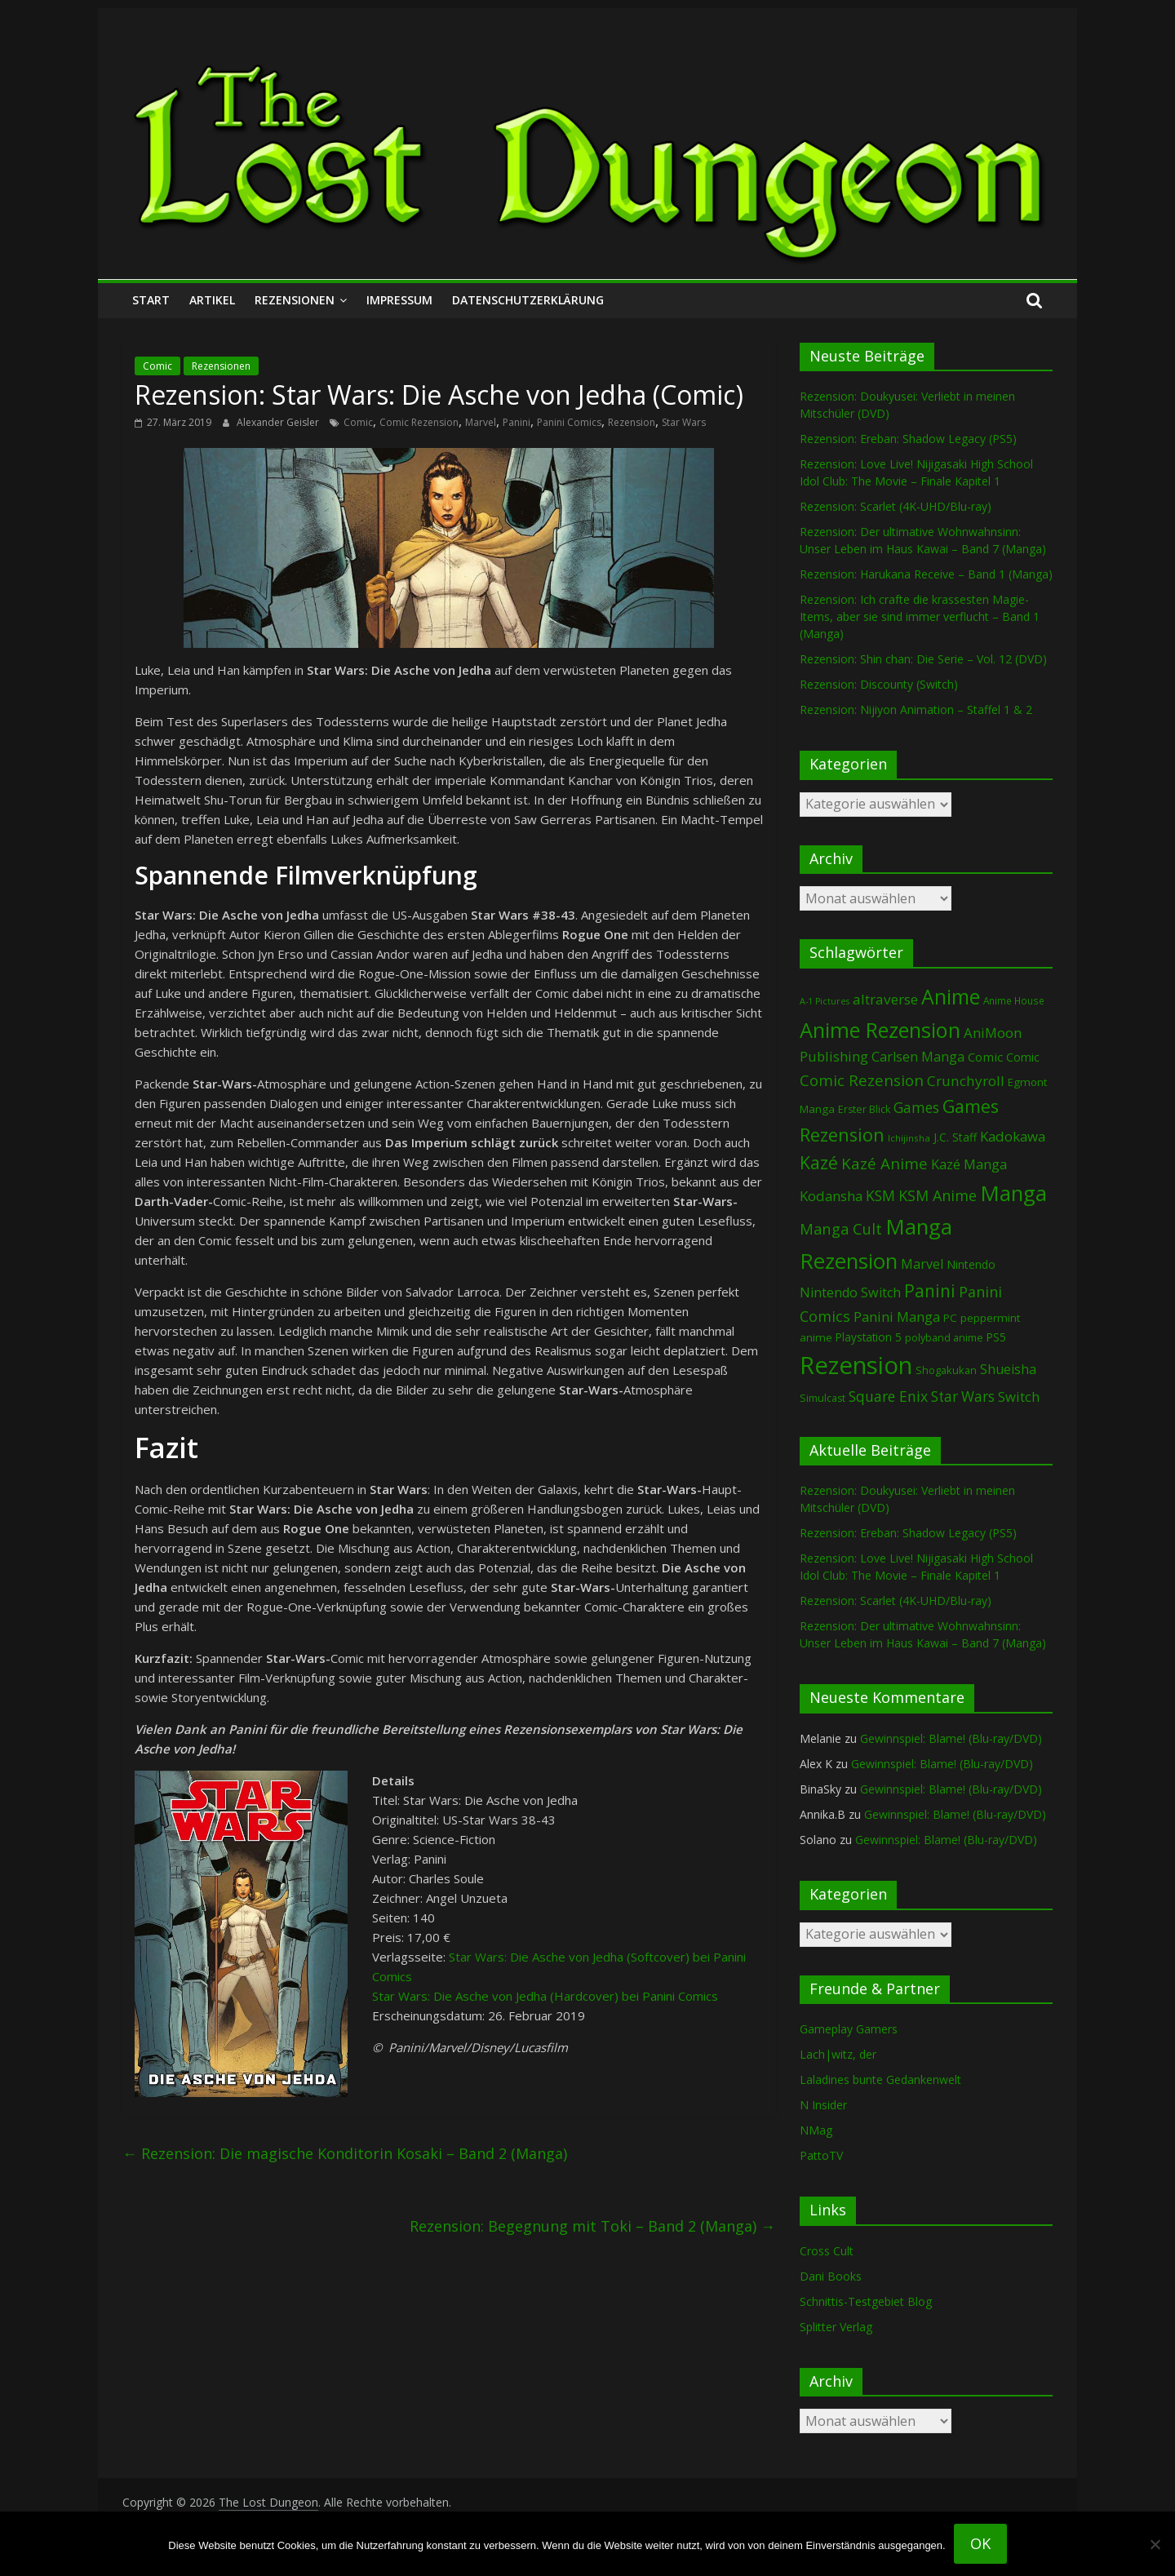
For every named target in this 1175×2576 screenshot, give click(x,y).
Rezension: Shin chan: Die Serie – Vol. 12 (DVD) (923, 659)
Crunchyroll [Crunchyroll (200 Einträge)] (965, 1080)
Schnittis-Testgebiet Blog (866, 2301)
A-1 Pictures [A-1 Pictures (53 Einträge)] (824, 1001)
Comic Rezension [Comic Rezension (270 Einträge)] (862, 1080)
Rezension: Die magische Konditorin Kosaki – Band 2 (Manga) (344, 2153)
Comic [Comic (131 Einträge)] (985, 1057)
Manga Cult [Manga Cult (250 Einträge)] (841, 1228)
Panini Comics (569, 422)
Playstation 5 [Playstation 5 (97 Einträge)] (869, 1337)
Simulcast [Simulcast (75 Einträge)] (822, 1398)
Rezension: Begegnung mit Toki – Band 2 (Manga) (592, 2226)
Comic (157, 366)
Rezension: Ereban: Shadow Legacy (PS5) (908, 438)
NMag (816, 2130)
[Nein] (1154, 2544)
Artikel (212, 300)
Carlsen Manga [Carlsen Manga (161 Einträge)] (917, 1057)
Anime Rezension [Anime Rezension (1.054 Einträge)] (880, 1030)
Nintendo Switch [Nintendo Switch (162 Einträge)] (850, 1292)
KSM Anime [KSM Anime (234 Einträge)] (937, 1195)
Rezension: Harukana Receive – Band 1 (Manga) (926, 574)
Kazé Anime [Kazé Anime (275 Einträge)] (884, 1163)
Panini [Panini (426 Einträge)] (930, 1290)
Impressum (399, 300)
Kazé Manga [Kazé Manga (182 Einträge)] (969, 1164)
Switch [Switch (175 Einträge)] (1019, 1396)
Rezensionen (295, 300)
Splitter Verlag (836, 2326)
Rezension (631, 422)
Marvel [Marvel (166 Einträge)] (922, 1264)
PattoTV (821, 2155)
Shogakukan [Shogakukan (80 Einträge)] (946, 1370)
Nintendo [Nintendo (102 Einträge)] (971, 1264)
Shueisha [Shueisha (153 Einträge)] (1008, 1369)
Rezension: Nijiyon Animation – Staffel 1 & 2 (916, 709)
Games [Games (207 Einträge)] (916, 1107)
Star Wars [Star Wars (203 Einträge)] (963, 1396)
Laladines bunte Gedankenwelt (880, 2079)
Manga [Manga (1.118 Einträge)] (1013, 1193)
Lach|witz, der (838, 2054)
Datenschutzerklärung (528, 300)
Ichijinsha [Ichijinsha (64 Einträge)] (909, 1138)
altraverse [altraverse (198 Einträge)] (885, 999)
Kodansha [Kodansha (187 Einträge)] (831, 1195)
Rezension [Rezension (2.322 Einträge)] (856, 1365)
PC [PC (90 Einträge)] (950, 1317)
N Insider (823, 2105)
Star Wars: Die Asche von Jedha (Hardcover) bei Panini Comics (545, 1996)
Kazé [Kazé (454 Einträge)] (819, 1162)
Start (151, 300)
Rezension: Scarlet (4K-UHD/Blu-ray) (895, 506)
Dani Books (831, 2276)
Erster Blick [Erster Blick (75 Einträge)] (864, 1109)
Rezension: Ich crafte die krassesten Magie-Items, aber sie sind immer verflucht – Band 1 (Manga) (920, 616)
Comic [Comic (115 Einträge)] (1023, 1057)
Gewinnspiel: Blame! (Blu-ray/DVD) (951, 1738)
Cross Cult (827, 2251)
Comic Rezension (419, 422)
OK (980, 2543)
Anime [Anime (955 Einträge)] (950, 996)
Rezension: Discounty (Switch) (879, 684)
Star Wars (684, 422)
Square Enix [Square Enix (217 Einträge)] (888, 1396)
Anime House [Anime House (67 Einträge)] (1013, 1000)
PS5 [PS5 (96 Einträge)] (996, 1337)
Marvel (480, 422)
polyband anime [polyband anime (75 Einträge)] (944, 1338)
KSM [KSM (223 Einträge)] (880, 1195)
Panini (516, 422)
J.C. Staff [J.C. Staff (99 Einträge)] (955, 1137)
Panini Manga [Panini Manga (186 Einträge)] (897, 1316)
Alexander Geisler (279, 422)
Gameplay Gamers (849, 2029)
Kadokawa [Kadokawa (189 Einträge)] (1012, 1136)
